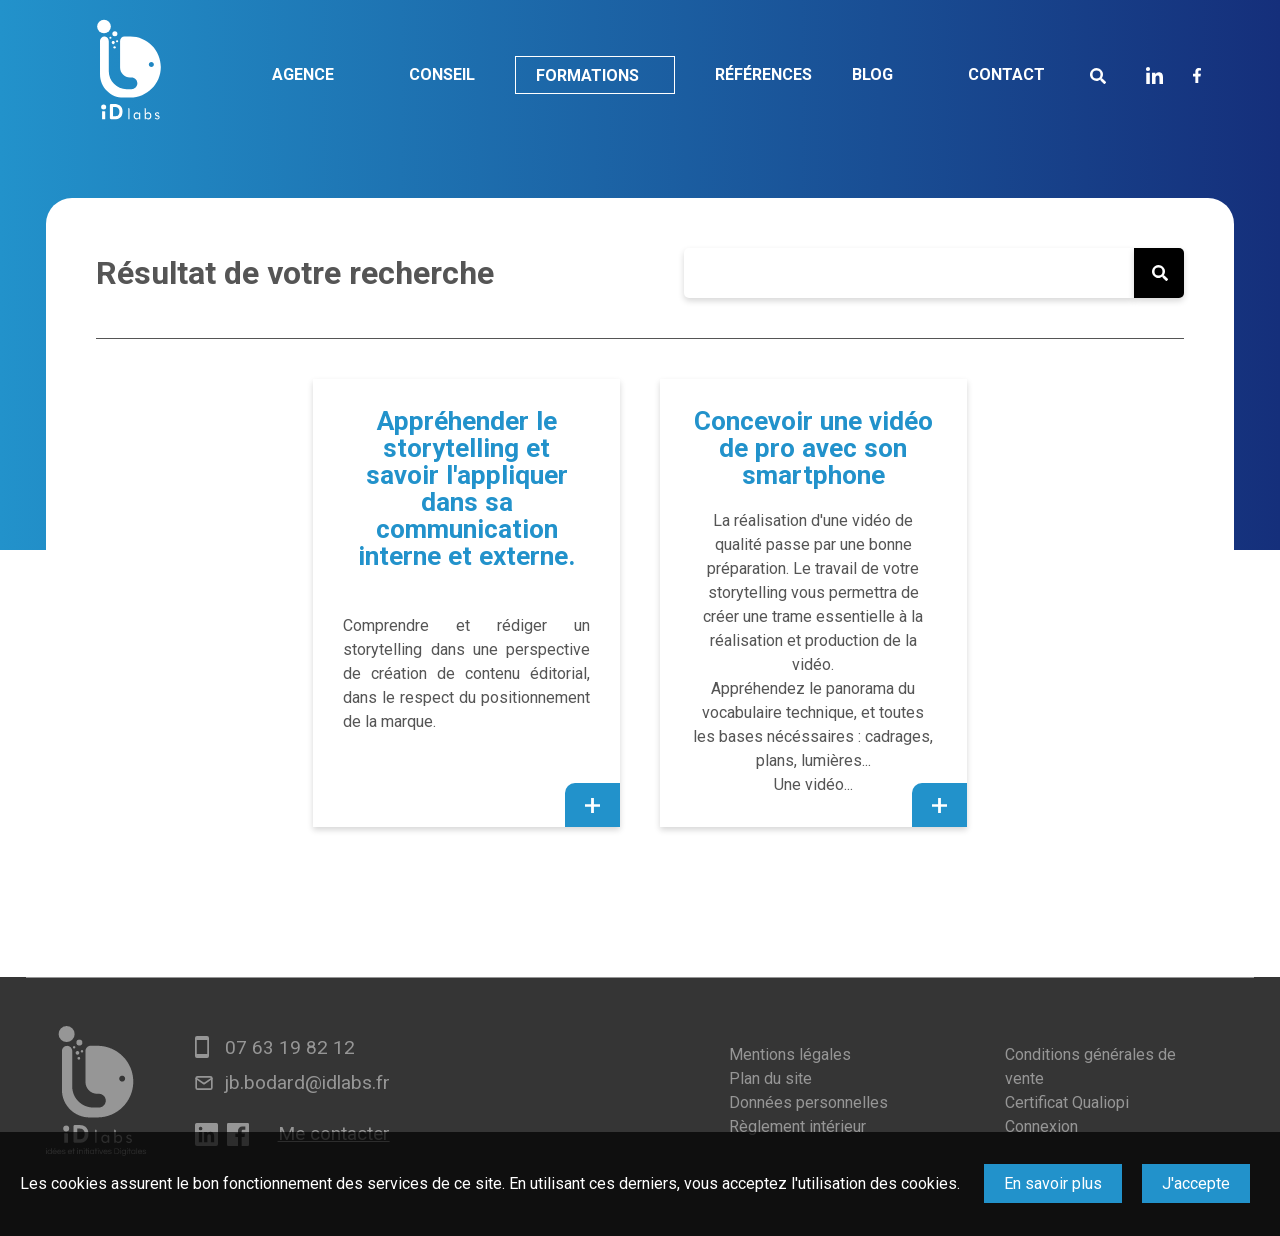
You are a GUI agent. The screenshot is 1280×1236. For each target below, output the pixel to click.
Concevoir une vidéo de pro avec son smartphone (813, 448)
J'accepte (1196, 1183)
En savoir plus (1053, 1183)
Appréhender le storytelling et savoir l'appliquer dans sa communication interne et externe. (467, 488)
